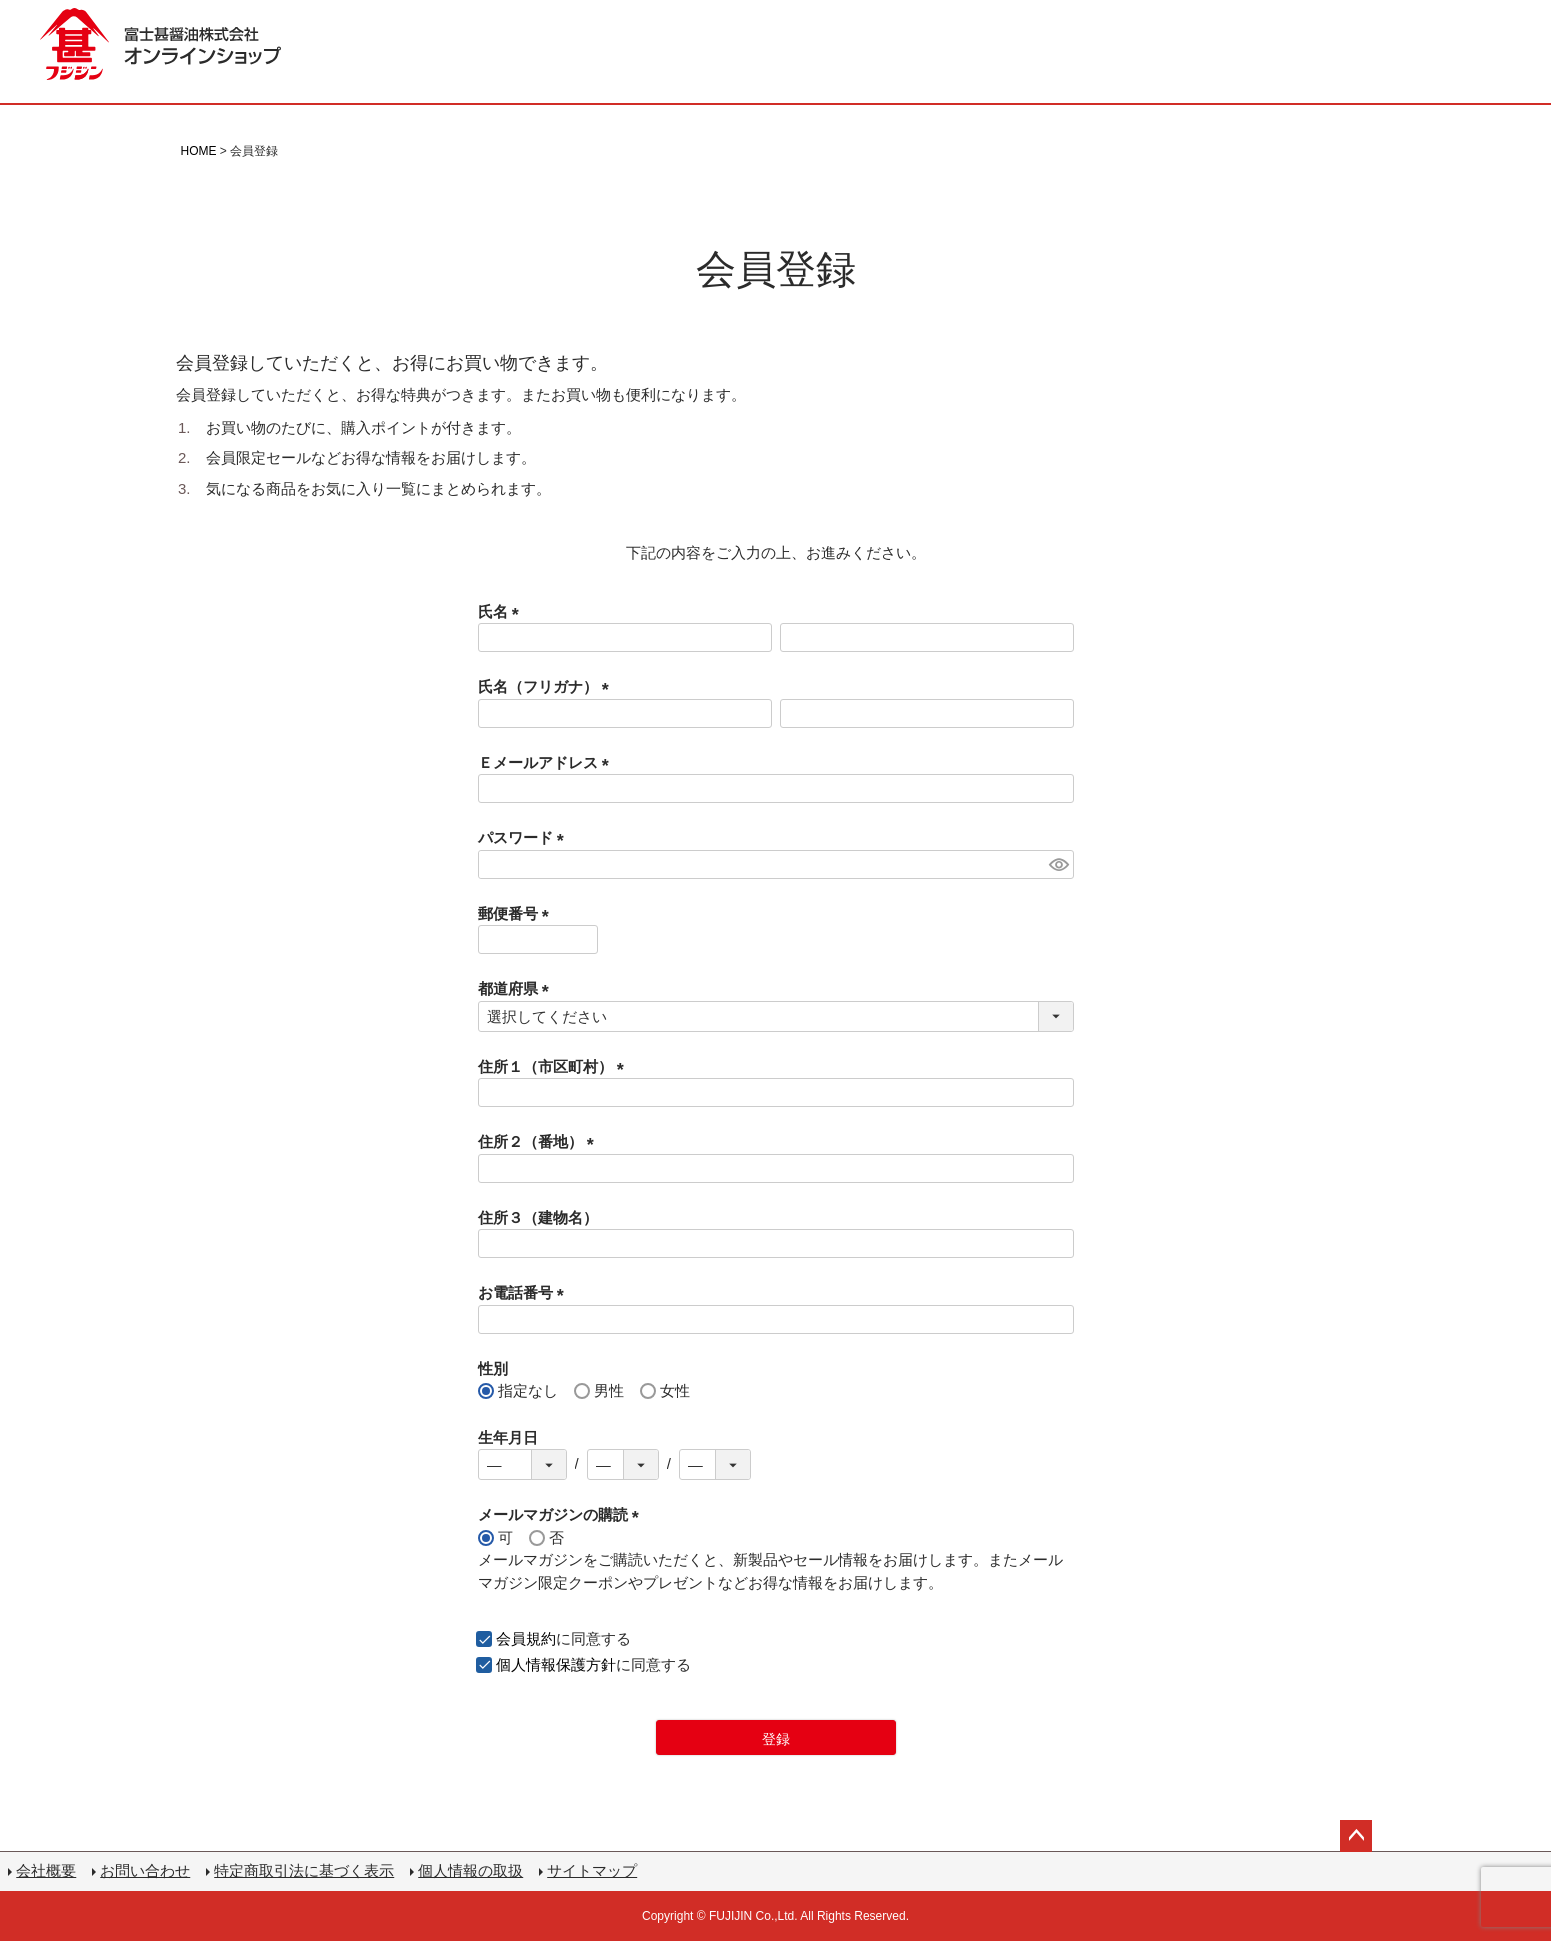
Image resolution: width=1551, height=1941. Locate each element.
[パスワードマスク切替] (1058, 864)
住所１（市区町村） (555, 1066)
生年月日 (508, 1437)
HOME (199, 151)
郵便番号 (517, 913)
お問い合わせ (145, 1870)
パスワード (525, 837)
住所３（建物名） (538, 1217)
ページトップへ (1356, 1836)
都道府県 (517, 988)
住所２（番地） (540, 1141)
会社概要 (46, 1870)
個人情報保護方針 (556, 1664)
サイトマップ (592, 1870)
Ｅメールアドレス (547, 762)
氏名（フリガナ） (547, 686)
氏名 (502, 611)
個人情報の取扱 (470, 1870)
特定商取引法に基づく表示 (304, 1870)
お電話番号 (525, 1292)
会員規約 (526, 1638)
